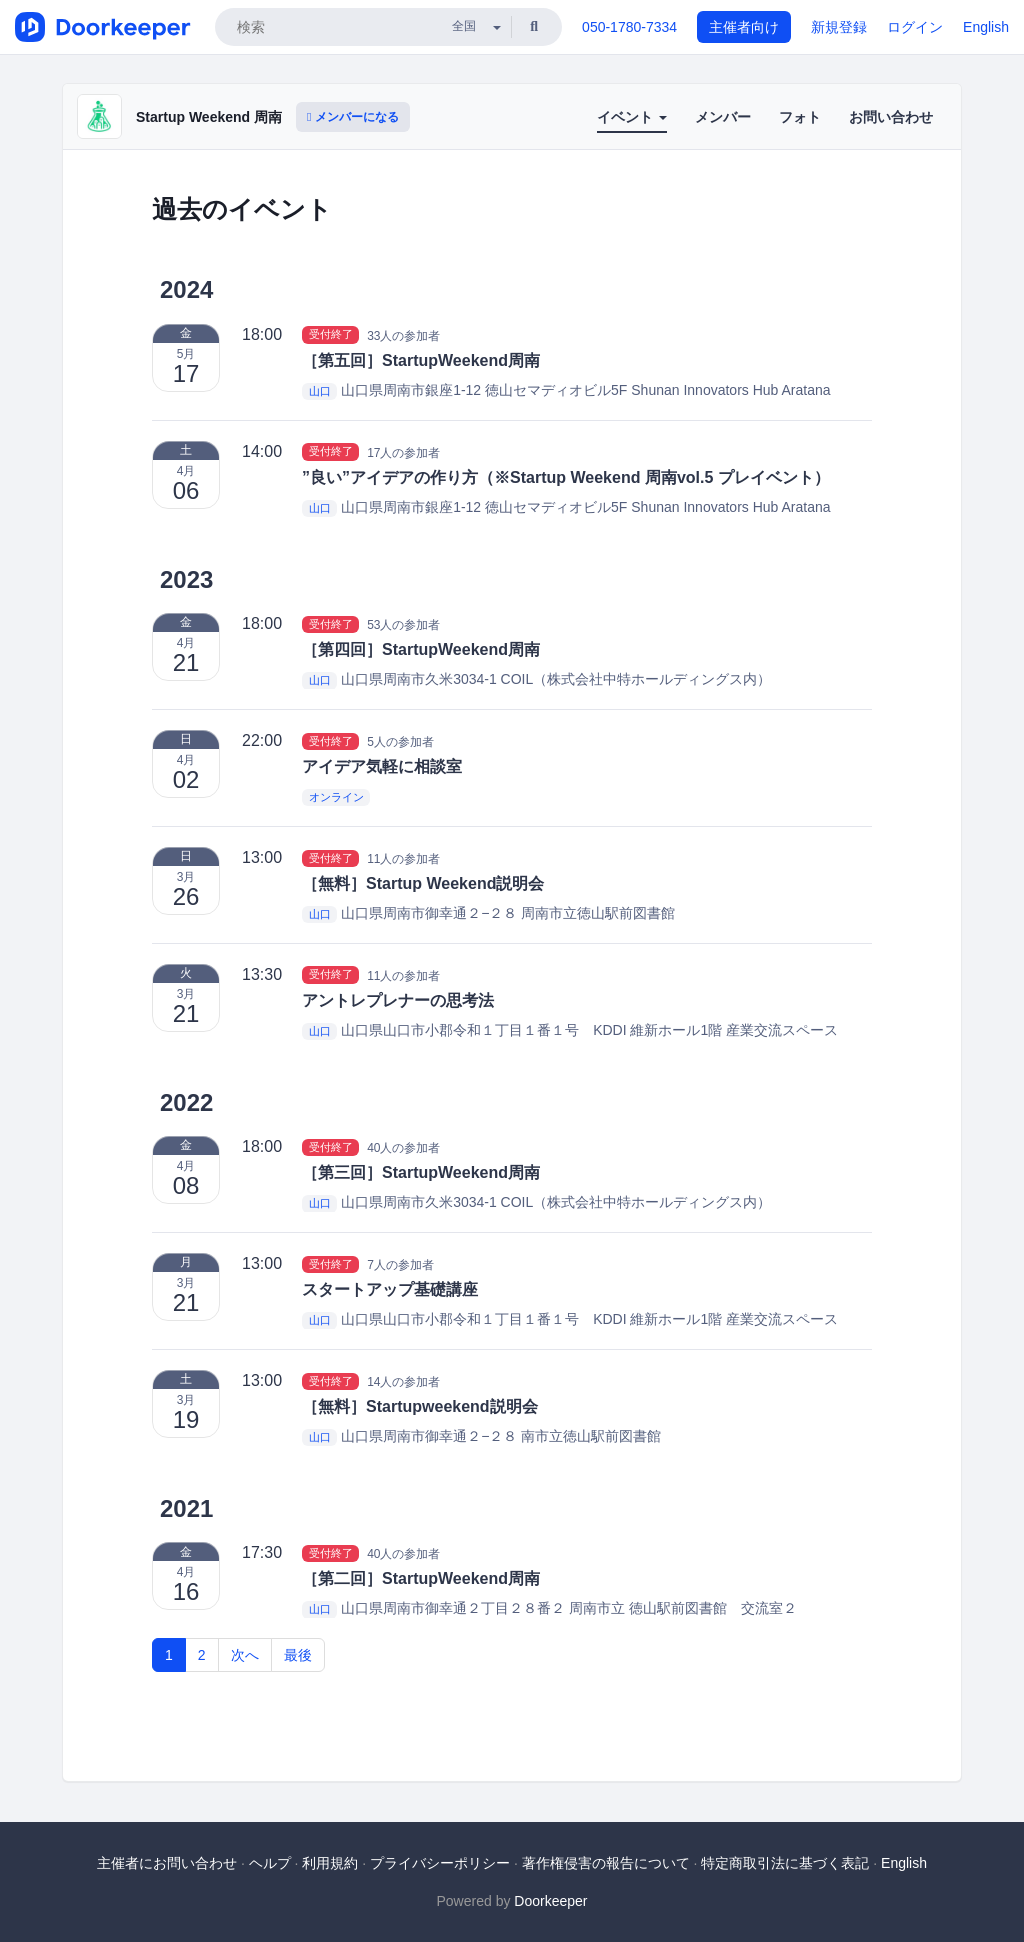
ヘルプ (270, 1863)
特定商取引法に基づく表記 (785, 1863)
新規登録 (839, 27)
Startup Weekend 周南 (209, 117)
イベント (632, 117)
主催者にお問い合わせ (167, 1863)
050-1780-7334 (629, 27)
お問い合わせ (891, 117)
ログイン (915, 27)
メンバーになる (353, 117)
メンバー (723, 117)
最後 (298, 1655)
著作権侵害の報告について (606, 1863)
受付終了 (331, 335)
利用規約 (330, 1863)
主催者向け (744, 27)
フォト (800, 117)
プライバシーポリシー (440, 1863)
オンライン (336, 797)
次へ (245, 1655)
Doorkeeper (550, 1901)
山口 (320, 391)
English (986, 27)
